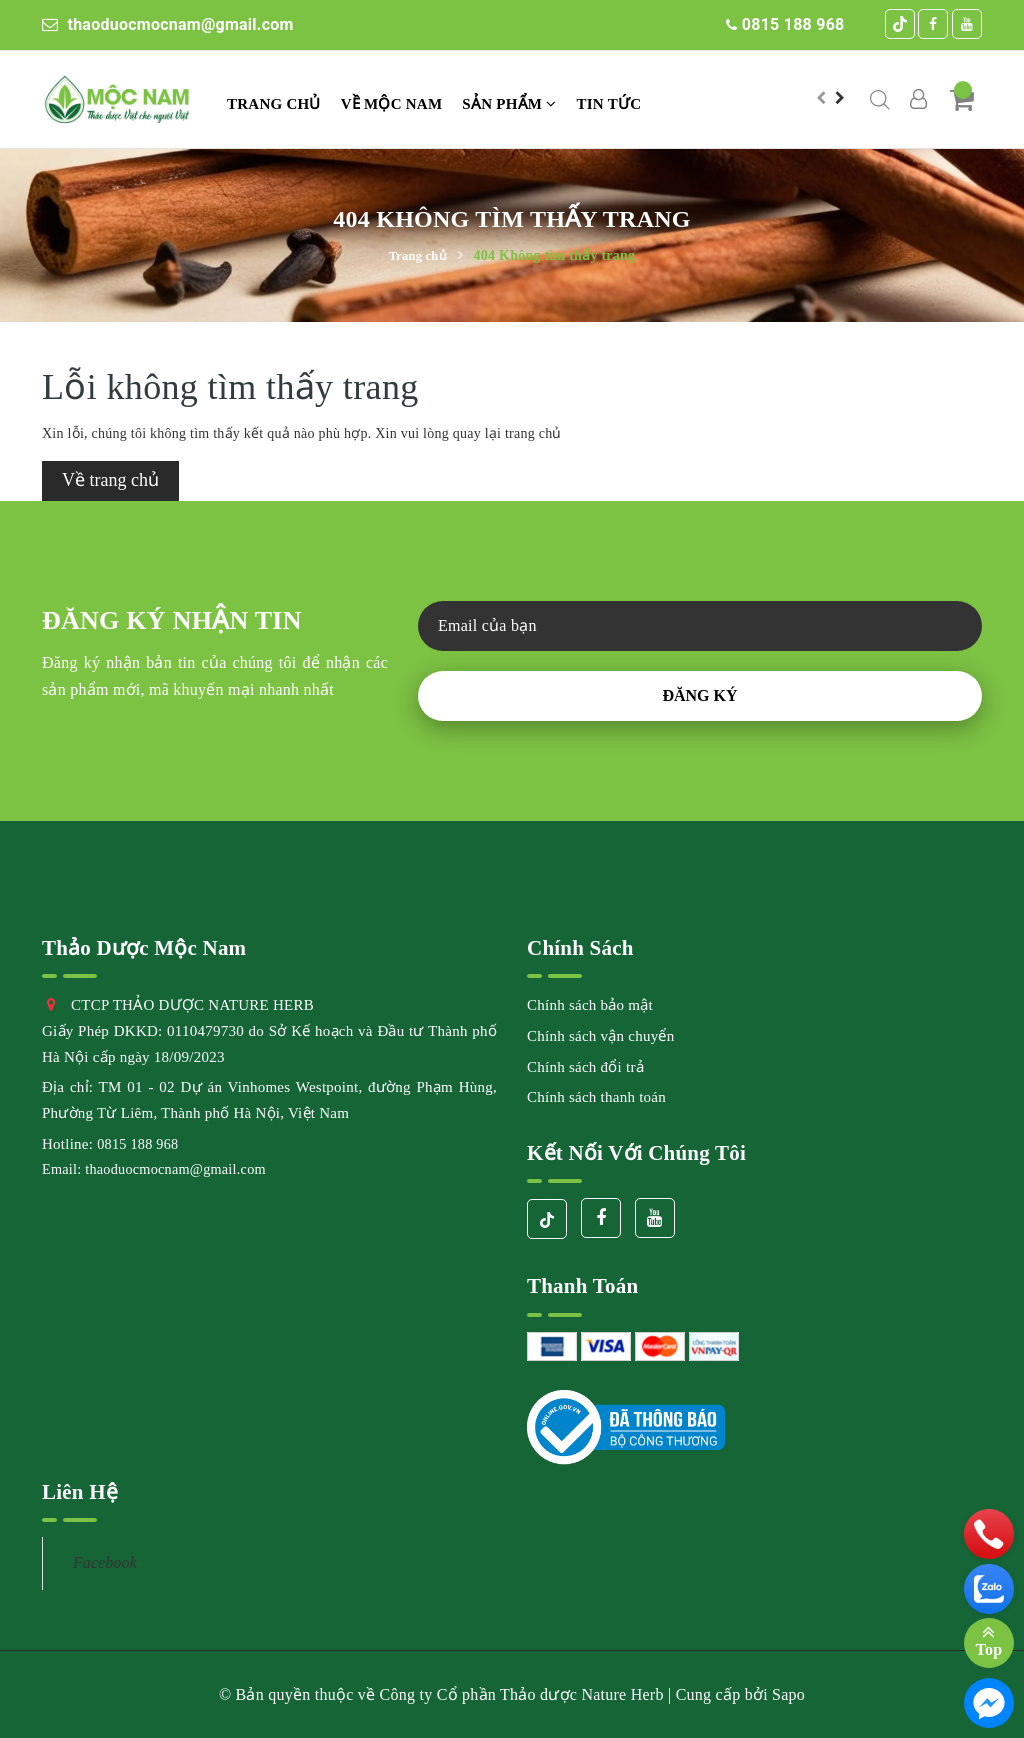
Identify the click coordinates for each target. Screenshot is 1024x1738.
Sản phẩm (509, 104)
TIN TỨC (609, 104)
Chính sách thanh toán (596, 1097)
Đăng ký (699, 695)
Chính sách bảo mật (590, 1005)
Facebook (105, 1562)
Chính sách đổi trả (585, 1067)
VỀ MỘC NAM (392, 104)
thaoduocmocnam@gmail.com (168, 24)
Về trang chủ (110, 480)
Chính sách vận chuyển (600, 1036)
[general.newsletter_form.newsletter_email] (700, 626)
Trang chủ (274, 104)
